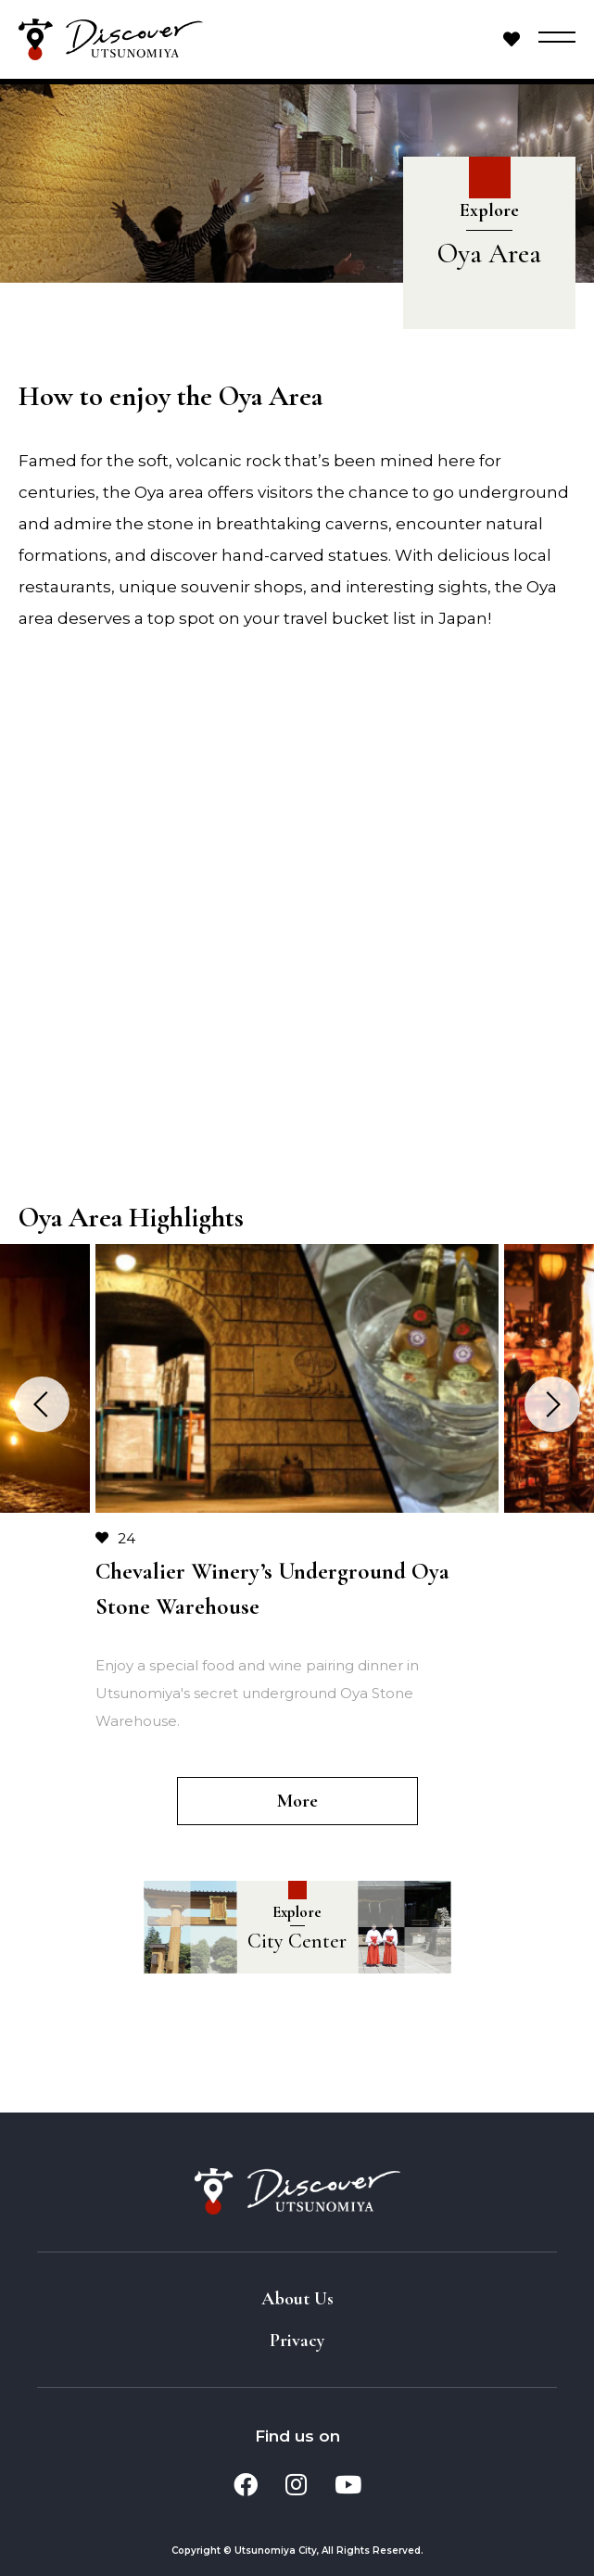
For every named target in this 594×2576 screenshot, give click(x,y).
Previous (42, 1404)
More (297, 1801)
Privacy (297, 2340)
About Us (297, 2299)
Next (552, 1404)
